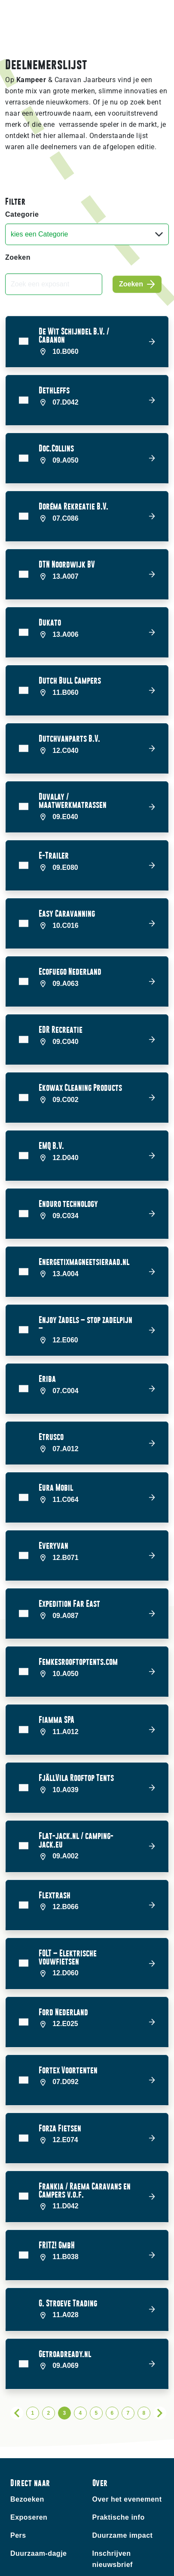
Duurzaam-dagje (38, 2495)
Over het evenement (127, 2440)
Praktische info (118, 2458)
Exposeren (28, 2458)
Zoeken (18, 257)
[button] (87, 341)
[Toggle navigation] (161, 20)
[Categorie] (87, 234)
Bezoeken (27, 2440)
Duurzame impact (122, 2477)
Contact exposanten (45, 2564)
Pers (18, 2477)
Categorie (22, 214)
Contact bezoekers (42, 2546)
